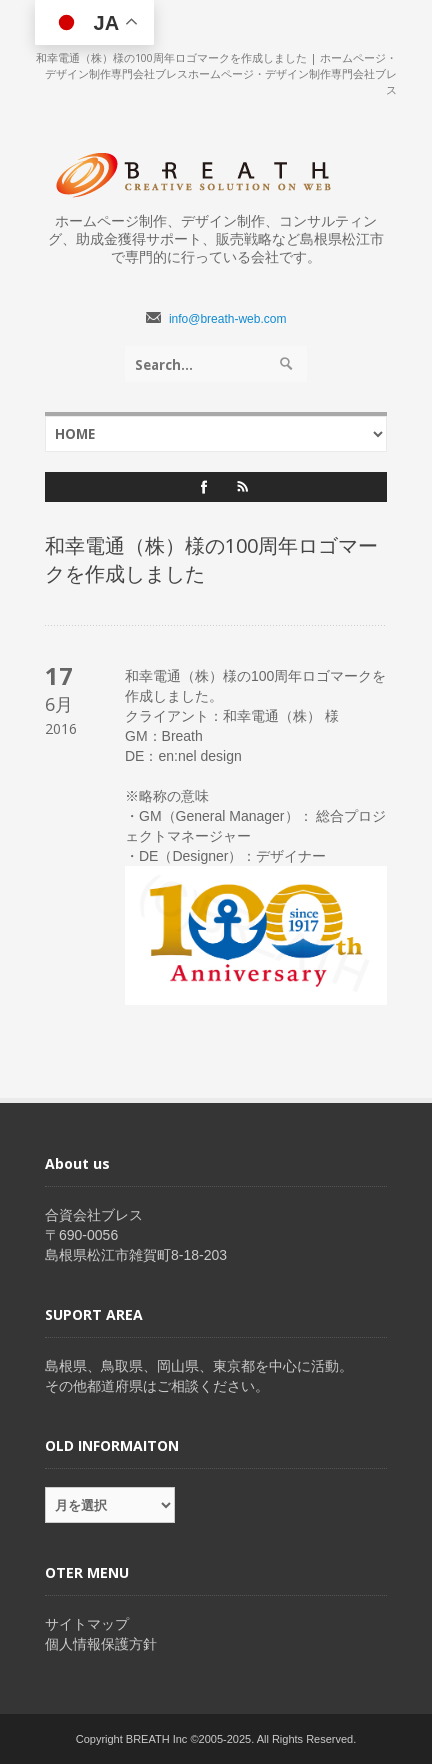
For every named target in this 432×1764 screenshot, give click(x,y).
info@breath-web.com (228, 319)
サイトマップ (87, 1624)
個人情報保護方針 (101, 1644)
